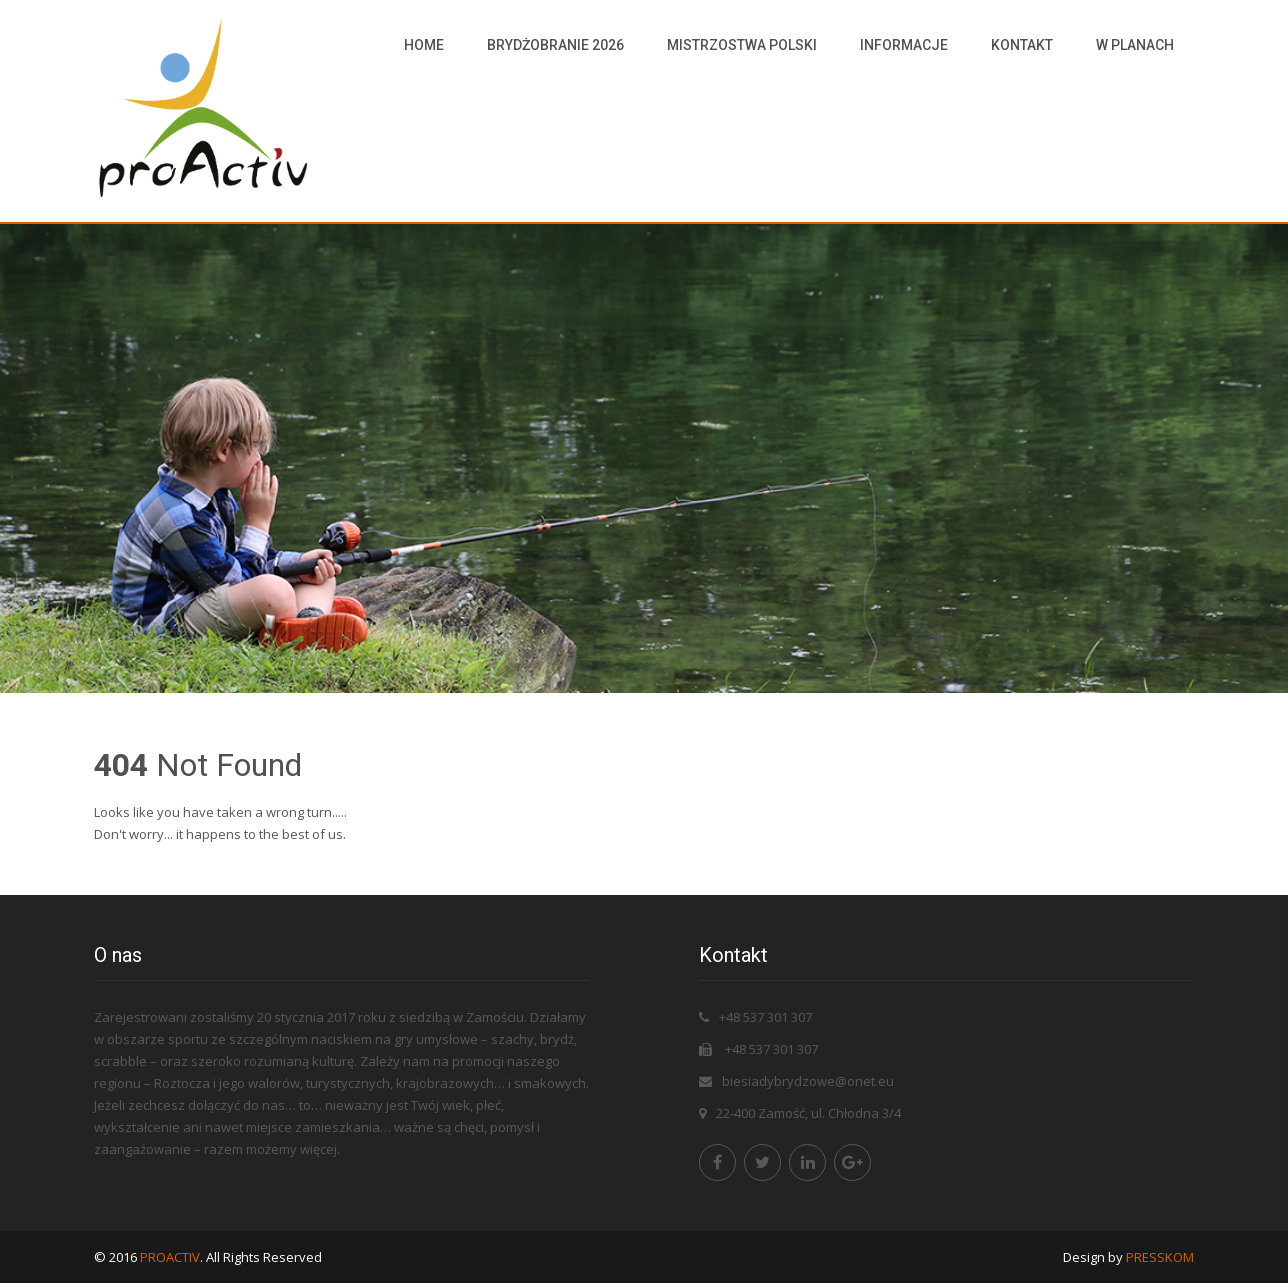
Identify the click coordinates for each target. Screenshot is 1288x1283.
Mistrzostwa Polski (742, 45)
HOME (424, 45)
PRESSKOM (1160, 1257)
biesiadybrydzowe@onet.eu (808, 1081)
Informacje (904, 45)
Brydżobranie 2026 (555, 45)
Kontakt (1022, 45)
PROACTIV (170, 1257)
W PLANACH (1135, 45)
